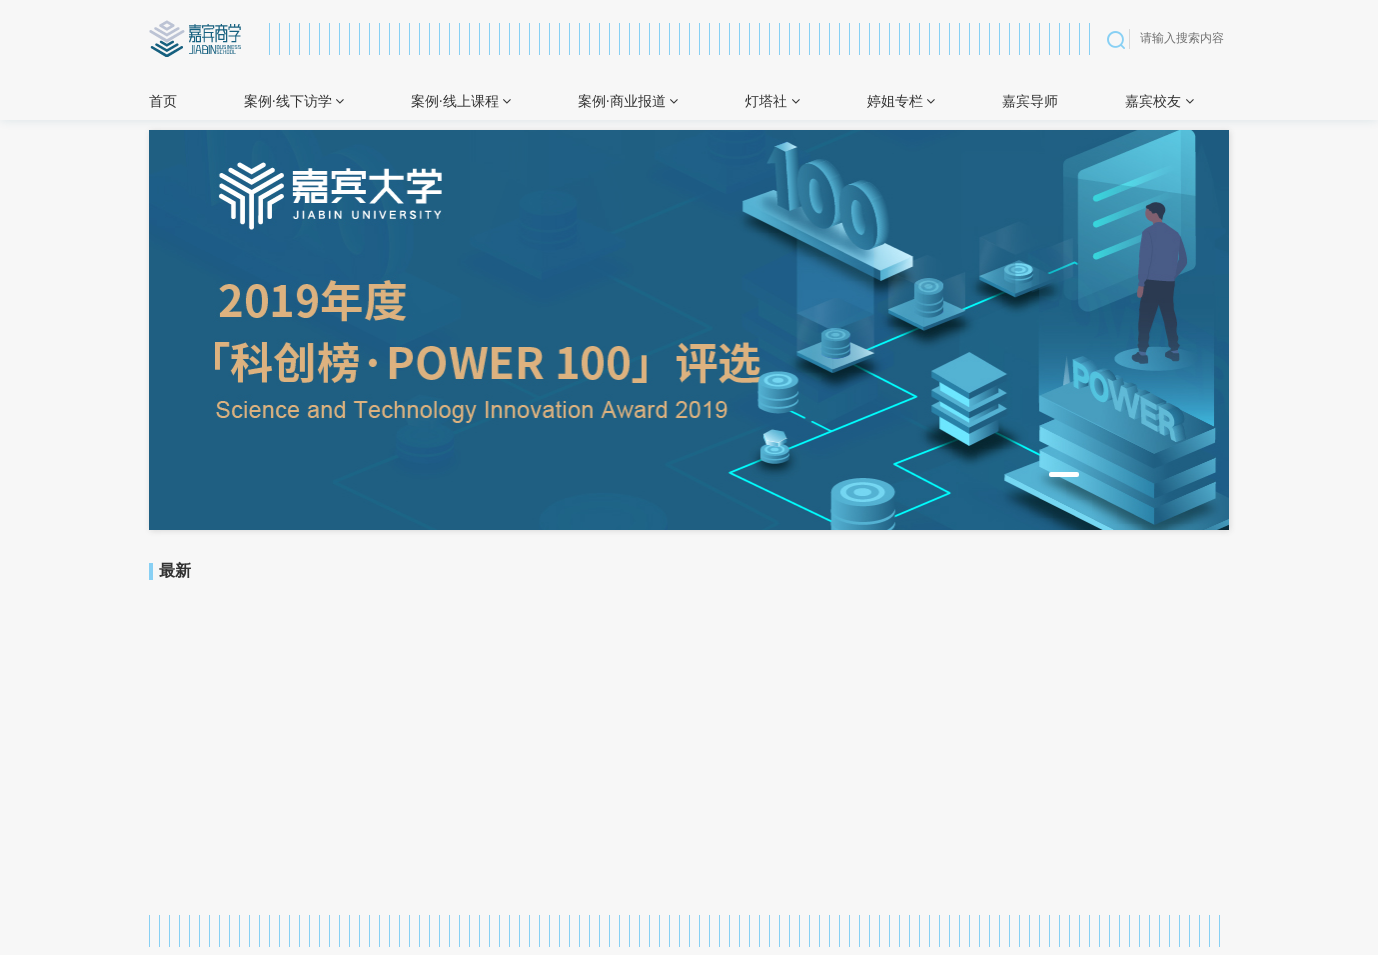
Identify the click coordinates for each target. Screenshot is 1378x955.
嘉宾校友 (1159, 101)
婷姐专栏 (901, 101)
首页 (163, 101)
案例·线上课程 (461, 101)
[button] (1064, 474)
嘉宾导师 (1030, 101)
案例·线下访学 (294, 101)
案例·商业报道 (628, 101)
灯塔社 (772, 101)
